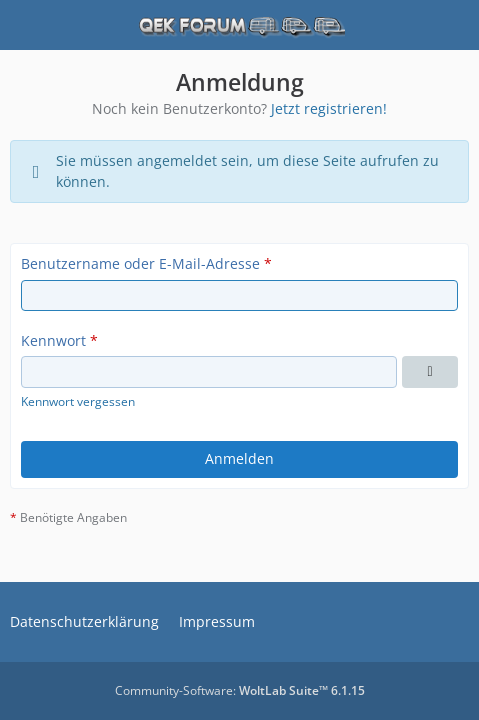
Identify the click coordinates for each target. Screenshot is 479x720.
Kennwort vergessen (78, 401)
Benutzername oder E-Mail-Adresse (140, 263)
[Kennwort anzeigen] (430, 372)
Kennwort (53, 340)
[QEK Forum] (240, 25)
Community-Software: (240, 690)
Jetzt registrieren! (329, 108)
